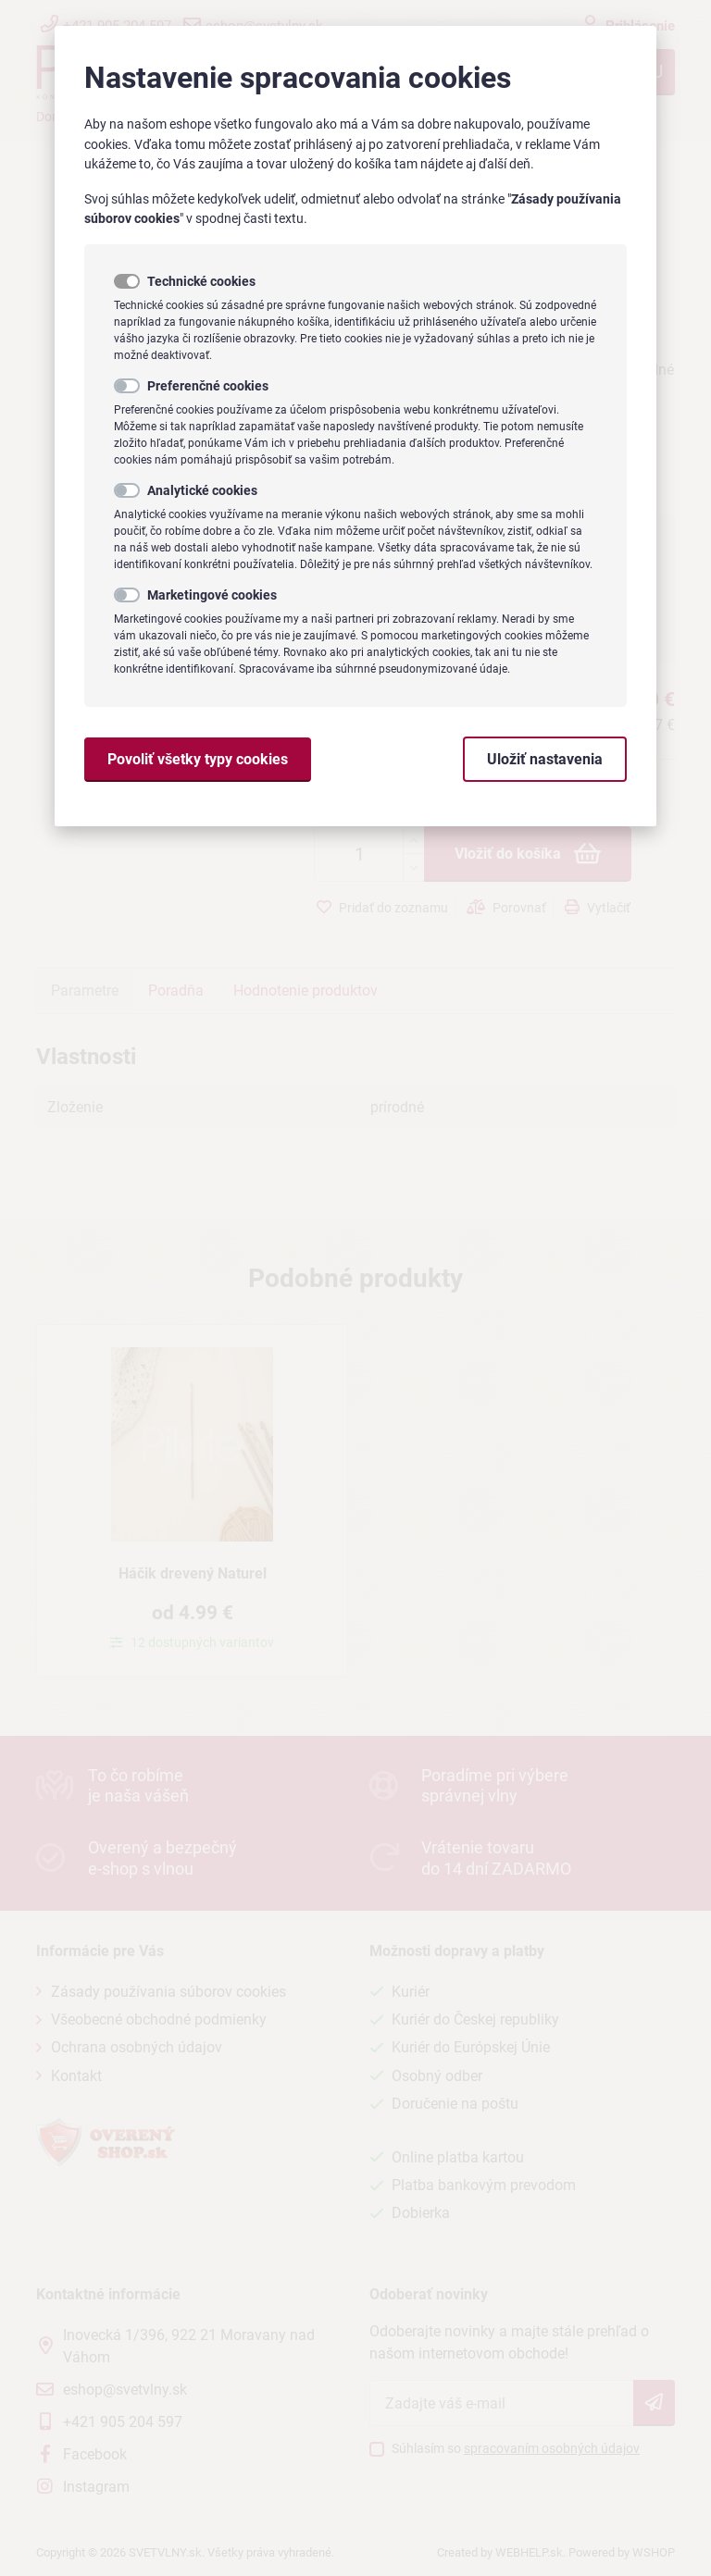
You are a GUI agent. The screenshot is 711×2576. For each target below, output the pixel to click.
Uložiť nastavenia (545, 759)
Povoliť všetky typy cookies (197, 759)
